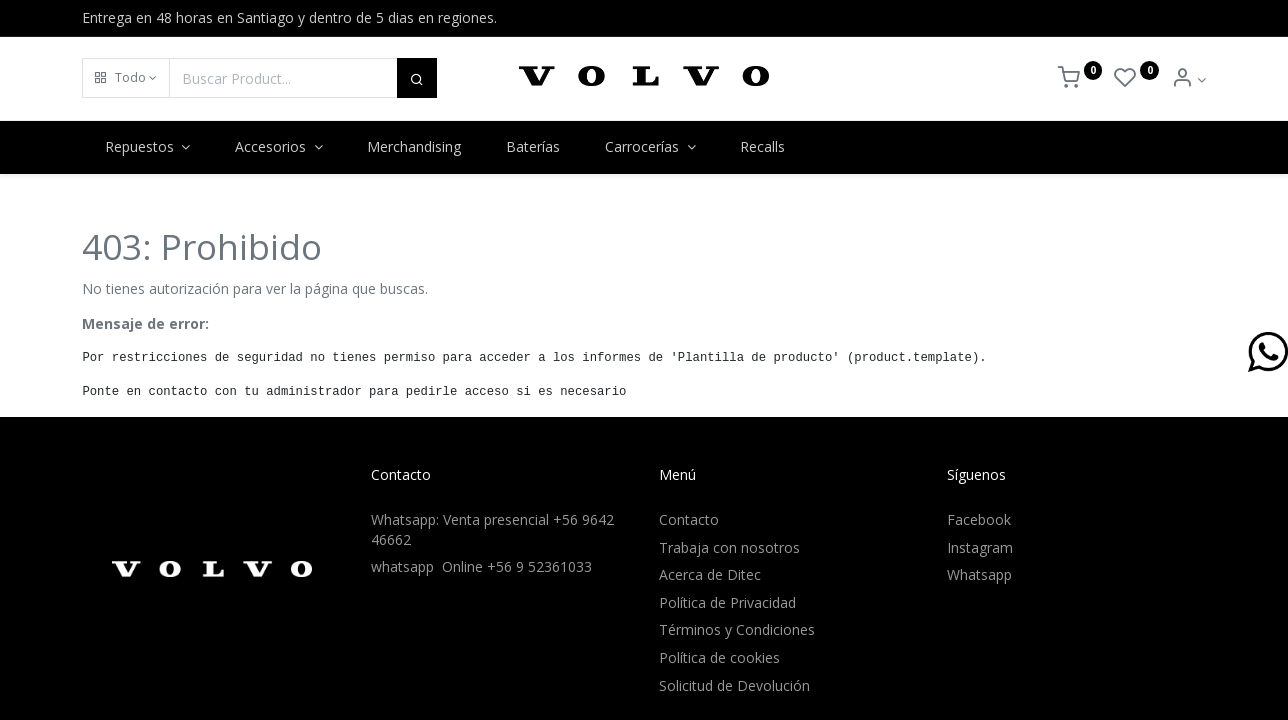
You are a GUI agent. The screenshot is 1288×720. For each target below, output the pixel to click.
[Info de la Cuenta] (1188, 79)
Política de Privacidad (727, 602)
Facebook (979, 519)
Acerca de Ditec (710, 574)
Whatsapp (979, 574)
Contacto (689, 519)
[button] (126, 78)
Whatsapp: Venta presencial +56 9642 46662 (492, 529)
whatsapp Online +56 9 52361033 (481, 566)
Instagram (980, 547)
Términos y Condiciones (737, 629)
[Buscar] (417, 78)
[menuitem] (414, 147)
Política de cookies (719, 657)
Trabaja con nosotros (729, 547)
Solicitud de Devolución (734, 685)
